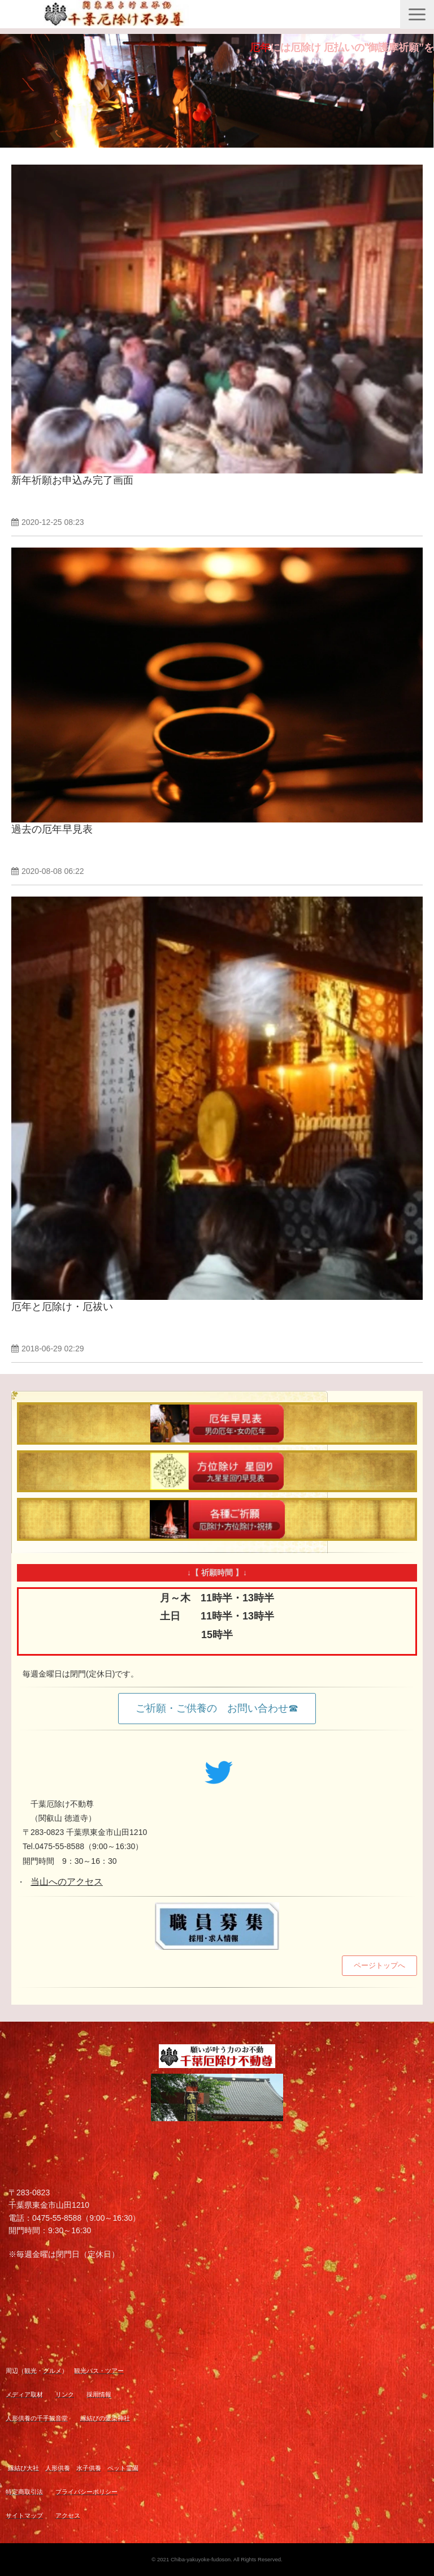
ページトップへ (379, 1965)
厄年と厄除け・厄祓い (62, 1306)
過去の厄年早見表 (52, 829)
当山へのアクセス (67, 1881)
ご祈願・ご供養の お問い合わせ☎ (217, 1708)
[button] (417, 14)
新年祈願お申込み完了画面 (72, 480)
